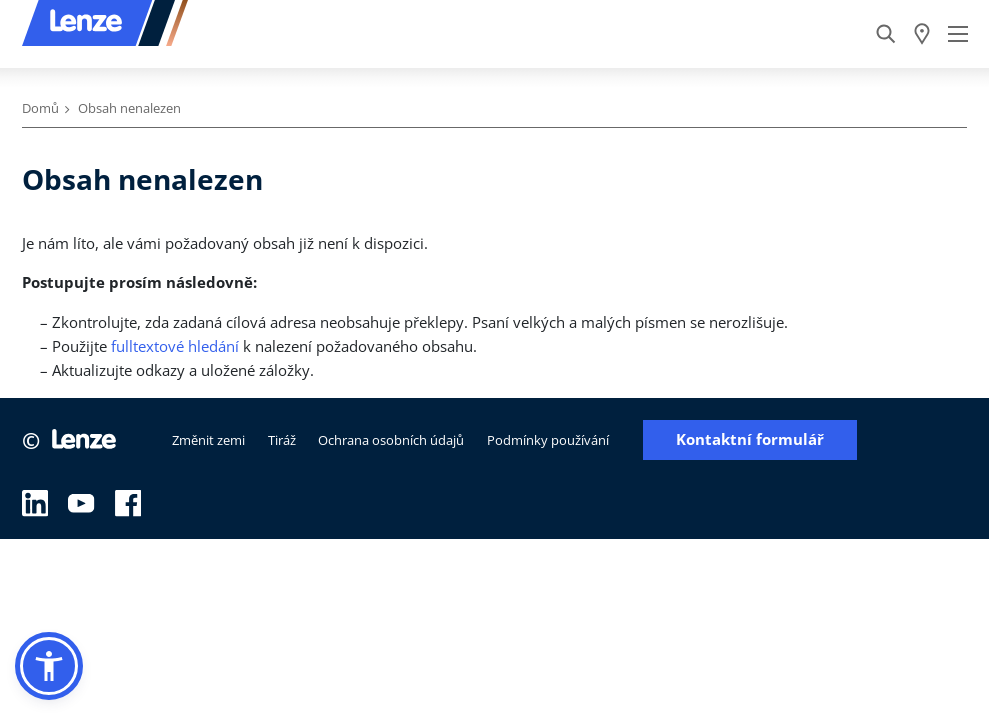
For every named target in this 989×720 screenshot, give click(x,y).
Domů (40, 108)
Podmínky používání (548, 440)
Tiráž (282, 440)
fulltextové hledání (175, 346)
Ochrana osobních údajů (391, 440)
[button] (49, 666)
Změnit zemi (208, 440)
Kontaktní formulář (750, 439)
